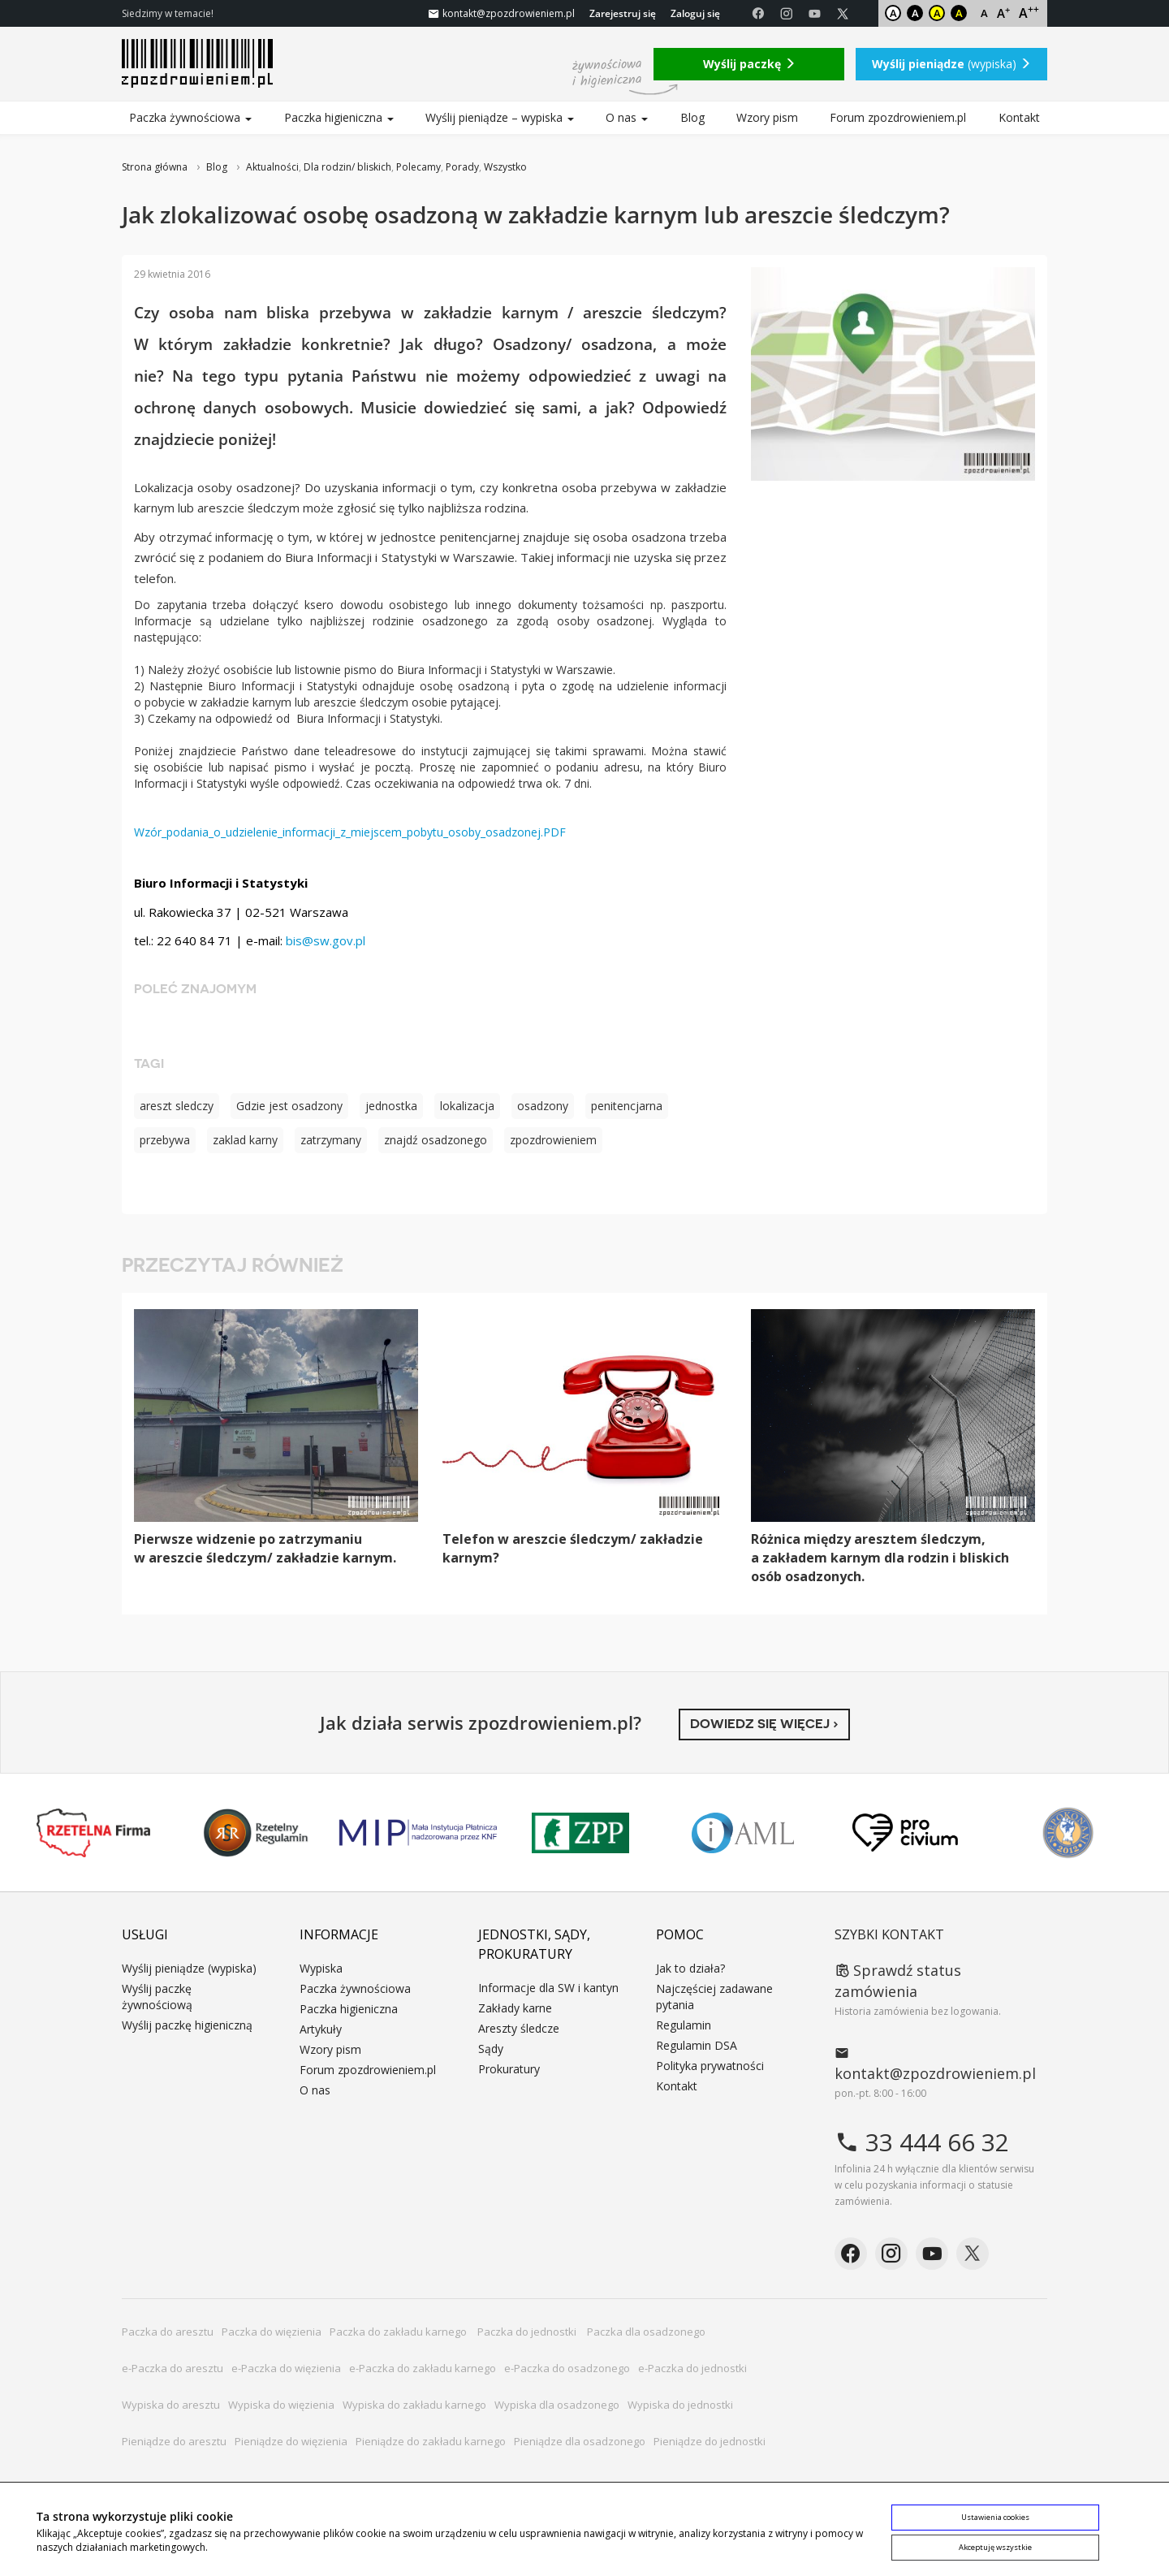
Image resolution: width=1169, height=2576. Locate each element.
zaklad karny (245, 1140)
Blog (692, 117)
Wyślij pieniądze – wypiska (499, 117)
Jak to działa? (690, 1968)
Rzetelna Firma (93, 1833)
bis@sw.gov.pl (325, 940)
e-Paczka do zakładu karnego (422, 2368)
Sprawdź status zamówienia (898, 1980)
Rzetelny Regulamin (256, 1833)
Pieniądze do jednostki (710, 2441)
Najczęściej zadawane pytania (714, 1996)
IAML (743, 1833)
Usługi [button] (145, 1934)
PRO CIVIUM (905, 1833)
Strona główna (155, 167)
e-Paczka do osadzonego (567, 2368)
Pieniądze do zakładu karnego (431, 2441)
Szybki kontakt (889, 1934)
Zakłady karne (515, 2008)
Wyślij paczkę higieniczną (187, 2025)
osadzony (542, 1105)
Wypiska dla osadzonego (556, 2404)
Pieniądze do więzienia (291, 2441)
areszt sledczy (177, 1105)
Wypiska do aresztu (171, 2404)
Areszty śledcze (518, 2028)
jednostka (391, 1105)
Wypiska (321, 1968)
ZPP (580, 1833)
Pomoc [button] (680, 1934)
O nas (627, 117)
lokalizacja (467, 1105)
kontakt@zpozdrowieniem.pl (935, 2063)
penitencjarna (626, 1105)
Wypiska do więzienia (281, 2404)
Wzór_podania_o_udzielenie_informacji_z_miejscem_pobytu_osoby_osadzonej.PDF (350, 832)
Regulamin (683, 2025)
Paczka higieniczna (339, 117)
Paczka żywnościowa (190, 117)
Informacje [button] (339, 1934)
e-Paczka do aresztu (172, 2368)
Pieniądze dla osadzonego (579, 2441)
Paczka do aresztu (168, 2331)
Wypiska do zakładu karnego (414, 2404)
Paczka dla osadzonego (646, 2331)
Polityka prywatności (710, 2065)
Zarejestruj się (622, 13)
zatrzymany (330, 1140)
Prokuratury (509, 2069)
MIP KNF (418, 1833)
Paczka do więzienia (271, 2331)
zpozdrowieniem (553, 1140)
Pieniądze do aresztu (174, 2441)
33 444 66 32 (922, 2142)
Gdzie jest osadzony (289, 1105)
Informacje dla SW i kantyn (548, 1987)
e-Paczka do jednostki (692, 2368)
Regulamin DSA (696, 2045)
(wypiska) (951, 63)
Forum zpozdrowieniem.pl (898, 117)
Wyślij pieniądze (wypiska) (189, 1968)
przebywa (165, 1140)
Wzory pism (767, 117)
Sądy (490, 2048)
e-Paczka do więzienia (286, 2368)
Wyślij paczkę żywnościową (157, 1996)
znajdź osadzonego (435, 1140)
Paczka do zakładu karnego (399, 2331)
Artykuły (321, 2029)
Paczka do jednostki (528, 2331)
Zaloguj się (695, 13)
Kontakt (1019, 117)
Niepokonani (1068, 1832)
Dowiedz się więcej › (764, 1723)
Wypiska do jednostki (680, 2404)
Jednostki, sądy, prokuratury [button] (534, 1944)
